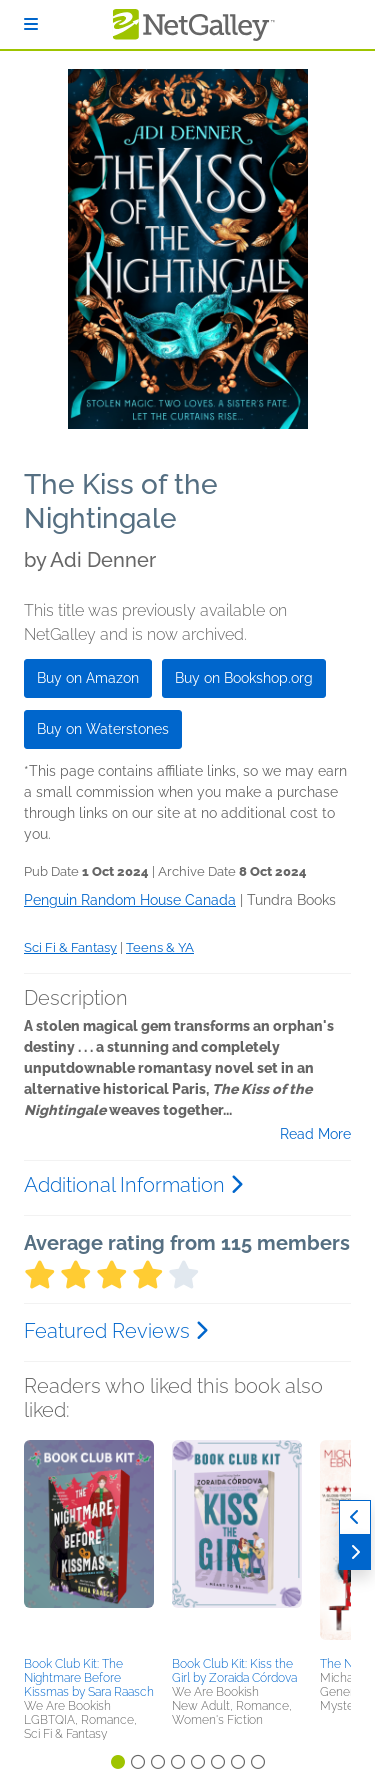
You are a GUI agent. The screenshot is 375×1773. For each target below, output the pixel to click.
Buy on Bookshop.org (244, 678)
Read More (315, 1134)
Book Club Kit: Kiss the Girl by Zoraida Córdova (234, 1671)
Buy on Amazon (88, 678)
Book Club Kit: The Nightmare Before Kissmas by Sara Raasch (89, 1678)
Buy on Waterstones (103, 729)
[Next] (355, 1552)
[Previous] (355, 1517)
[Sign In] (31, 24)
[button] (89, 1545)
